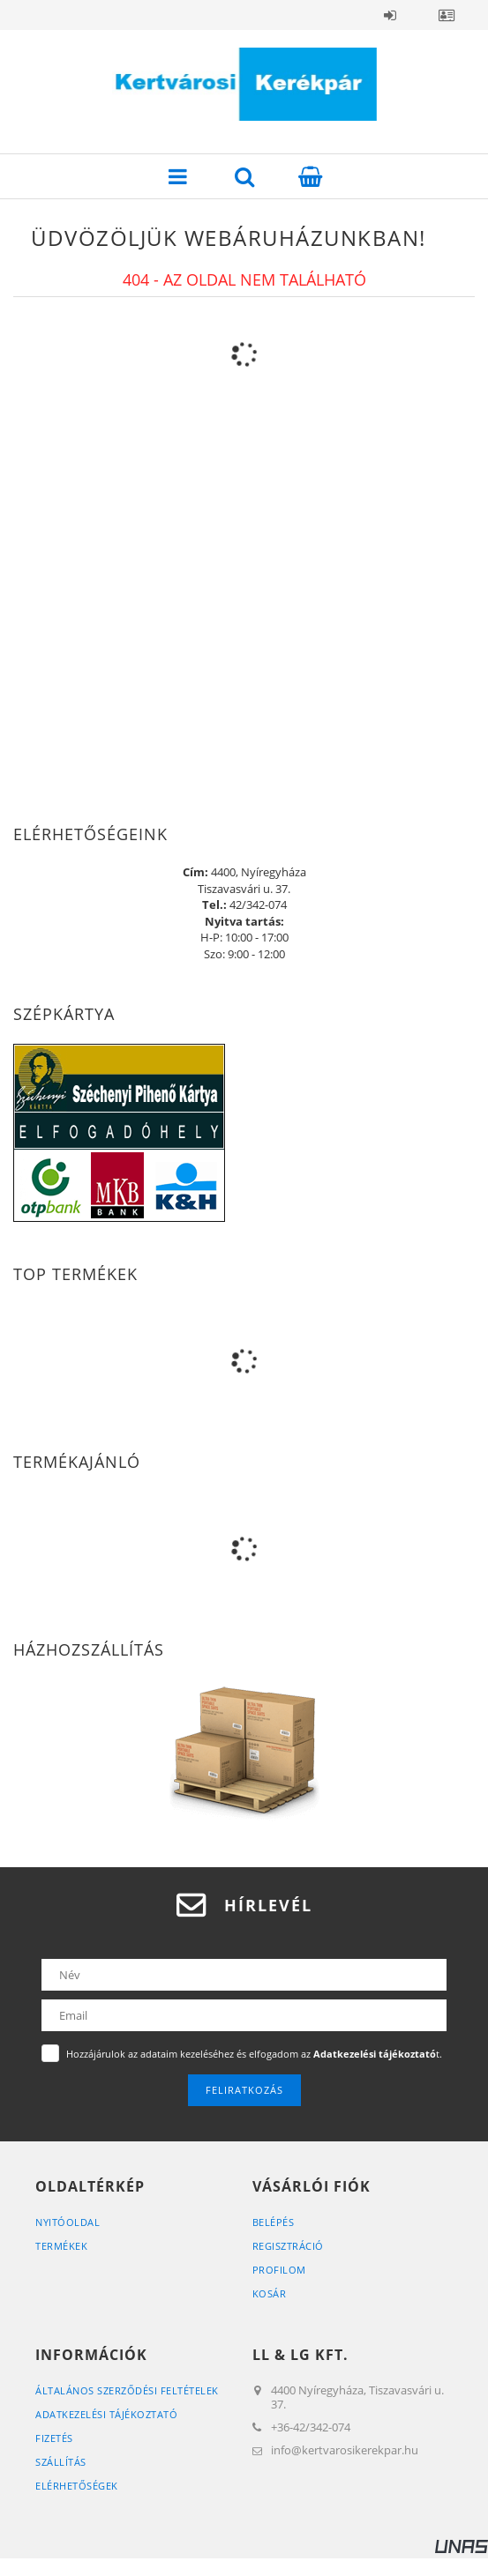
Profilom (279, 2269)
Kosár (269, 2293)
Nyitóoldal (67, 2222)
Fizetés (54, 2438)
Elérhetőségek (76, 2485)
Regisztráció (288, 2245)
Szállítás (60, 2461)
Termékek (61, 2245)
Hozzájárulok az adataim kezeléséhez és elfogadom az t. (254, 2053)
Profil (447, 15)
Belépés (390, 15)
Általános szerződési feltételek (127, 2390)
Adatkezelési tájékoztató (106, 2414)
